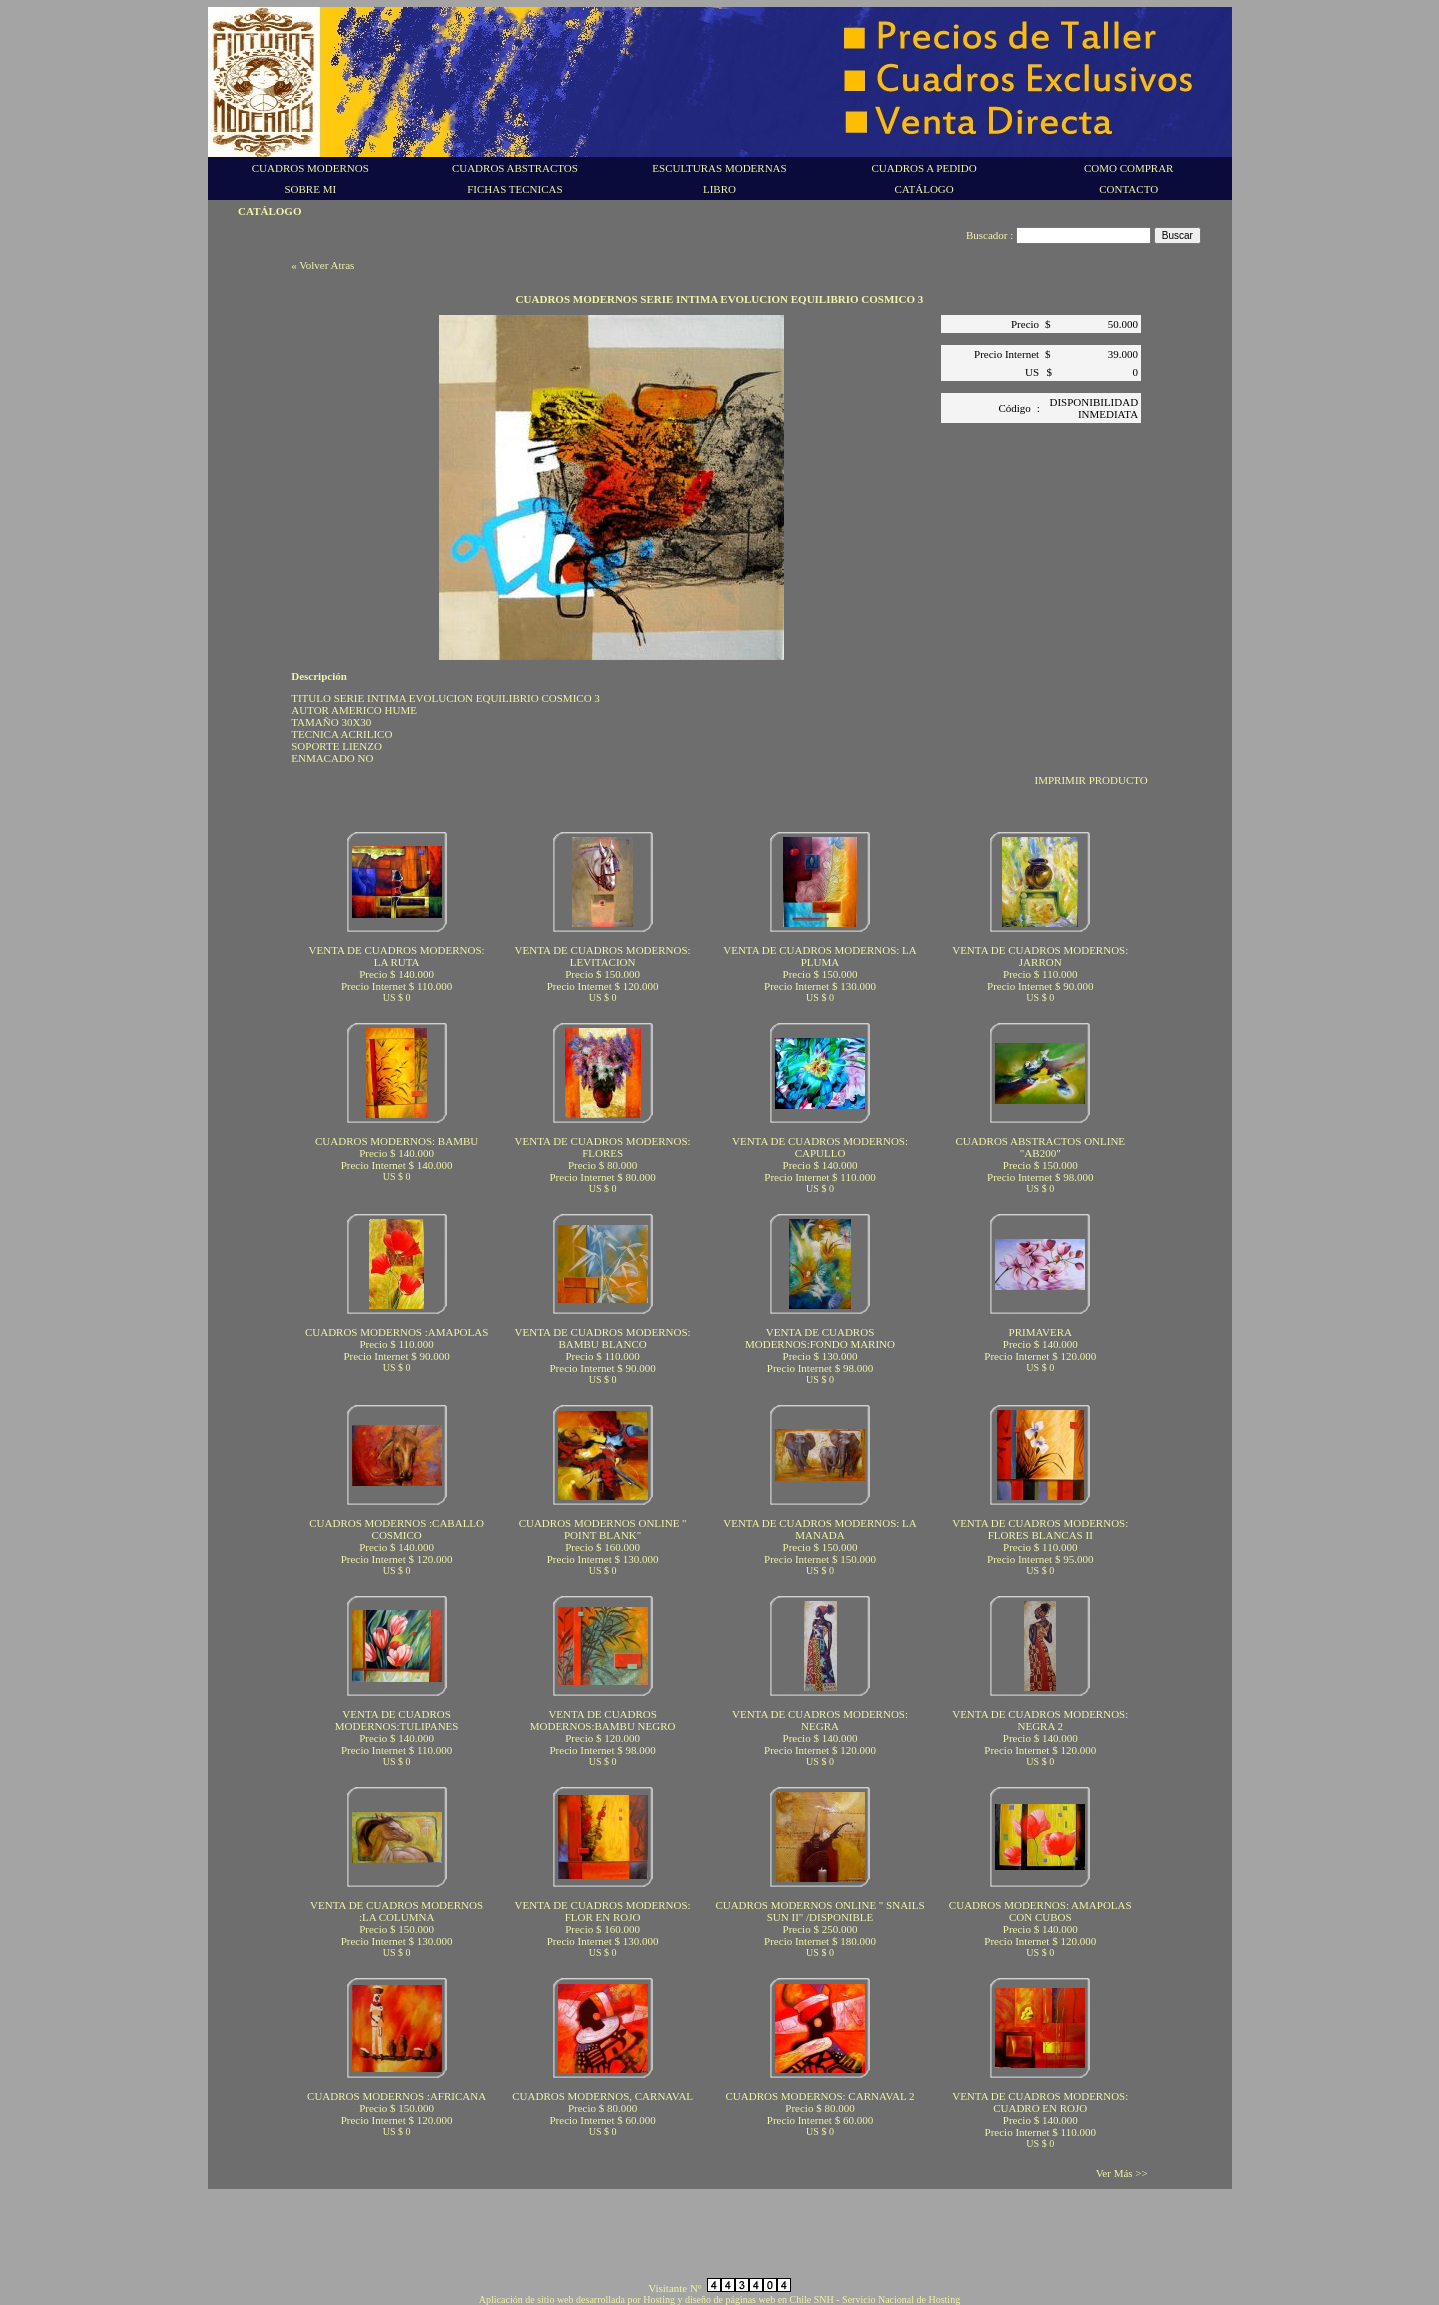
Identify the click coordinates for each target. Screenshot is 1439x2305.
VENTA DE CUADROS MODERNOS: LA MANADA (819, 1529)
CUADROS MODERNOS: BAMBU (396, 1141)
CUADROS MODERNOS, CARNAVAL (602, 2096)
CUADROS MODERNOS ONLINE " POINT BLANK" (603, 1529)
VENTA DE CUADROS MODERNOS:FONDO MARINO (820, 1338)
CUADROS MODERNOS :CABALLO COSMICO (396, 1529)
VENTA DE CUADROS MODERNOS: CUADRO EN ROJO (1040, 2102)
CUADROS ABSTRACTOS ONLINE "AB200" (1040, 1147)
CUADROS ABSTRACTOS (515, 168)
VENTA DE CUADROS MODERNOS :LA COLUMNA (396, 1911)
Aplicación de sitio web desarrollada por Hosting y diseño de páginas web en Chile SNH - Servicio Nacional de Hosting (719, 2299)
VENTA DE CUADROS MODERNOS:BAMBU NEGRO (603, 1720)
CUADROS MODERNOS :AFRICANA (396, 2096)
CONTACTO (1128, 189)
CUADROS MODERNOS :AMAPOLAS (396, 1332)
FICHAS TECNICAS (514, 189)
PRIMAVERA (1040, 1332)
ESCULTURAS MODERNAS (719, 168)
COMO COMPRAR (1129, 168)
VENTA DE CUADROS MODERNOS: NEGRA (820, 1720)
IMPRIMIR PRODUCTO (1091, 780)
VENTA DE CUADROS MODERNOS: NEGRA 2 (1040, 1720)
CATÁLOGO (923, 189)
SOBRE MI (310, 189)
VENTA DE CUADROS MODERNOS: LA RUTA (397, 956)
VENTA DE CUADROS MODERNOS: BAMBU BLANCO (603, 1338)
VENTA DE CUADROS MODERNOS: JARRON (1040, 956)
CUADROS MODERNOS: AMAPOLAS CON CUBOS (1040, 1911)
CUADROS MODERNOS (310, 168)
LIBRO (719, 189)
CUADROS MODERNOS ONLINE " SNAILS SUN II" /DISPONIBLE (819, 1911)
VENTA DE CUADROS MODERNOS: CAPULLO (820, 1147)
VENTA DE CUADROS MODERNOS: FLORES (603, 1147)
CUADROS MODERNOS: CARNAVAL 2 (820, 2096)
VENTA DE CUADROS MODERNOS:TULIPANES (397, 1720)
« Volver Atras (322, 265)
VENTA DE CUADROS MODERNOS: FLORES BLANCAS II (1040, 1529)
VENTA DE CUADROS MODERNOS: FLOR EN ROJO (603, 1911)
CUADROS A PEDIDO (924, 168)
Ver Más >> (1122, 2173)
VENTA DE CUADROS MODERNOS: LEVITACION (603, 956)
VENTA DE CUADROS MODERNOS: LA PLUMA (819, 956)
